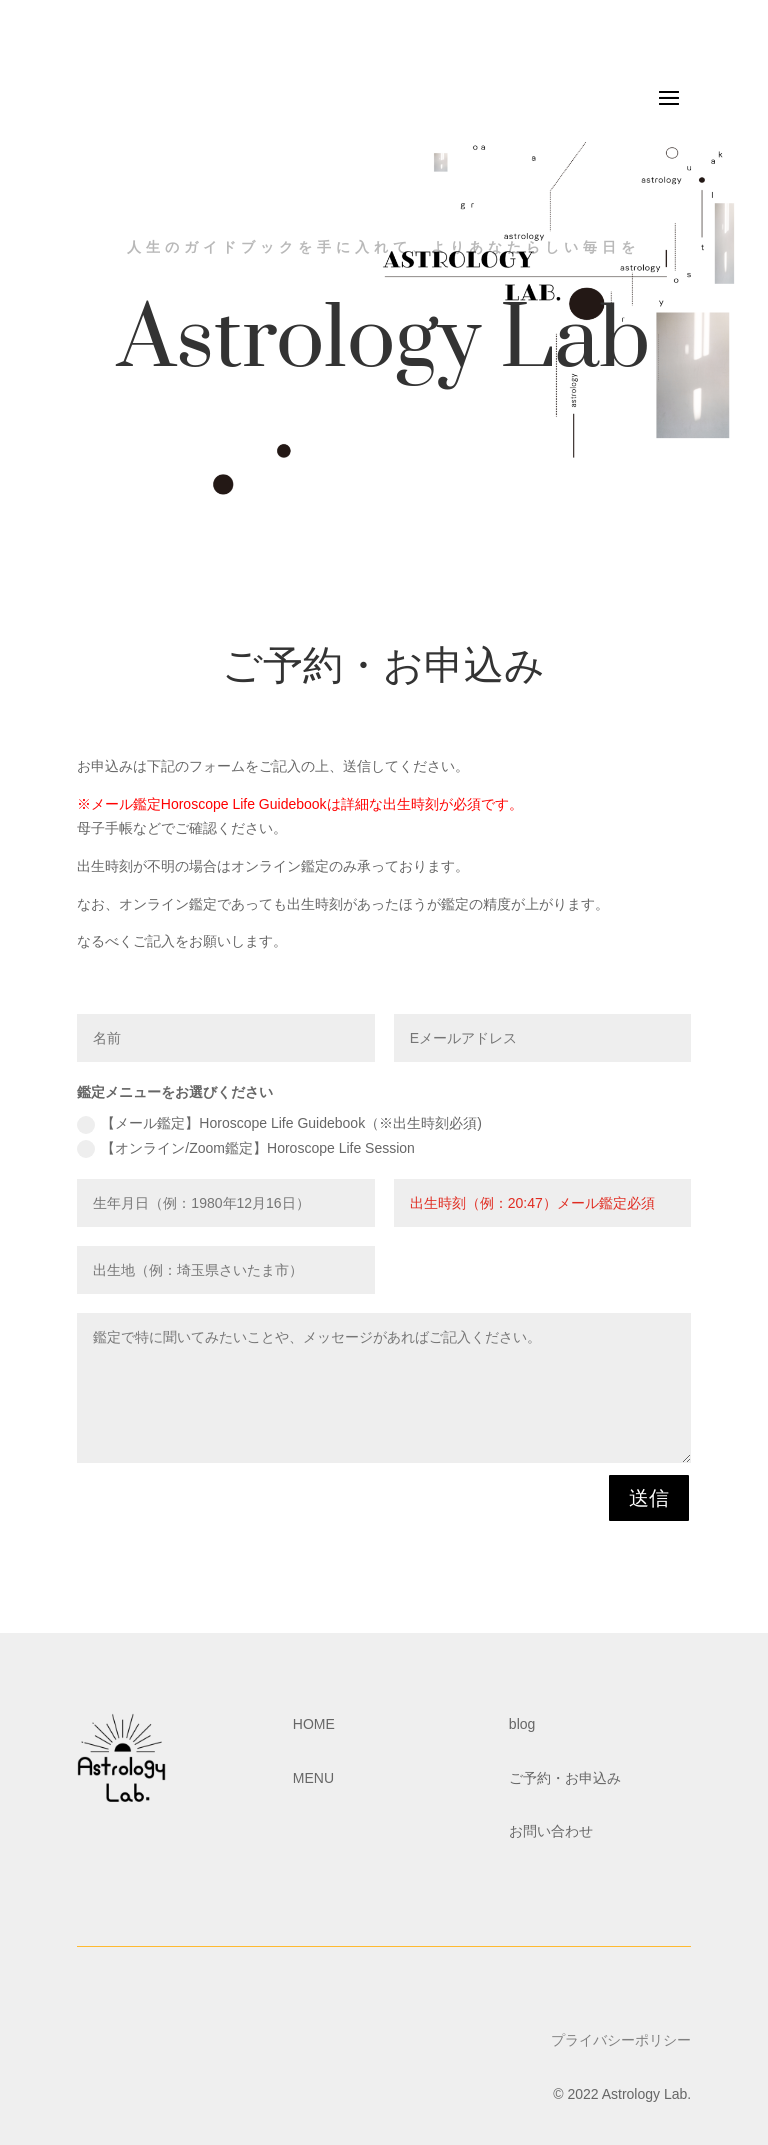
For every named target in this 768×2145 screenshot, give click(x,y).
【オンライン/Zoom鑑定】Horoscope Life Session (246, 1149)
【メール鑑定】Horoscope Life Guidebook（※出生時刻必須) (279, 1124)
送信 (649, 1498)
